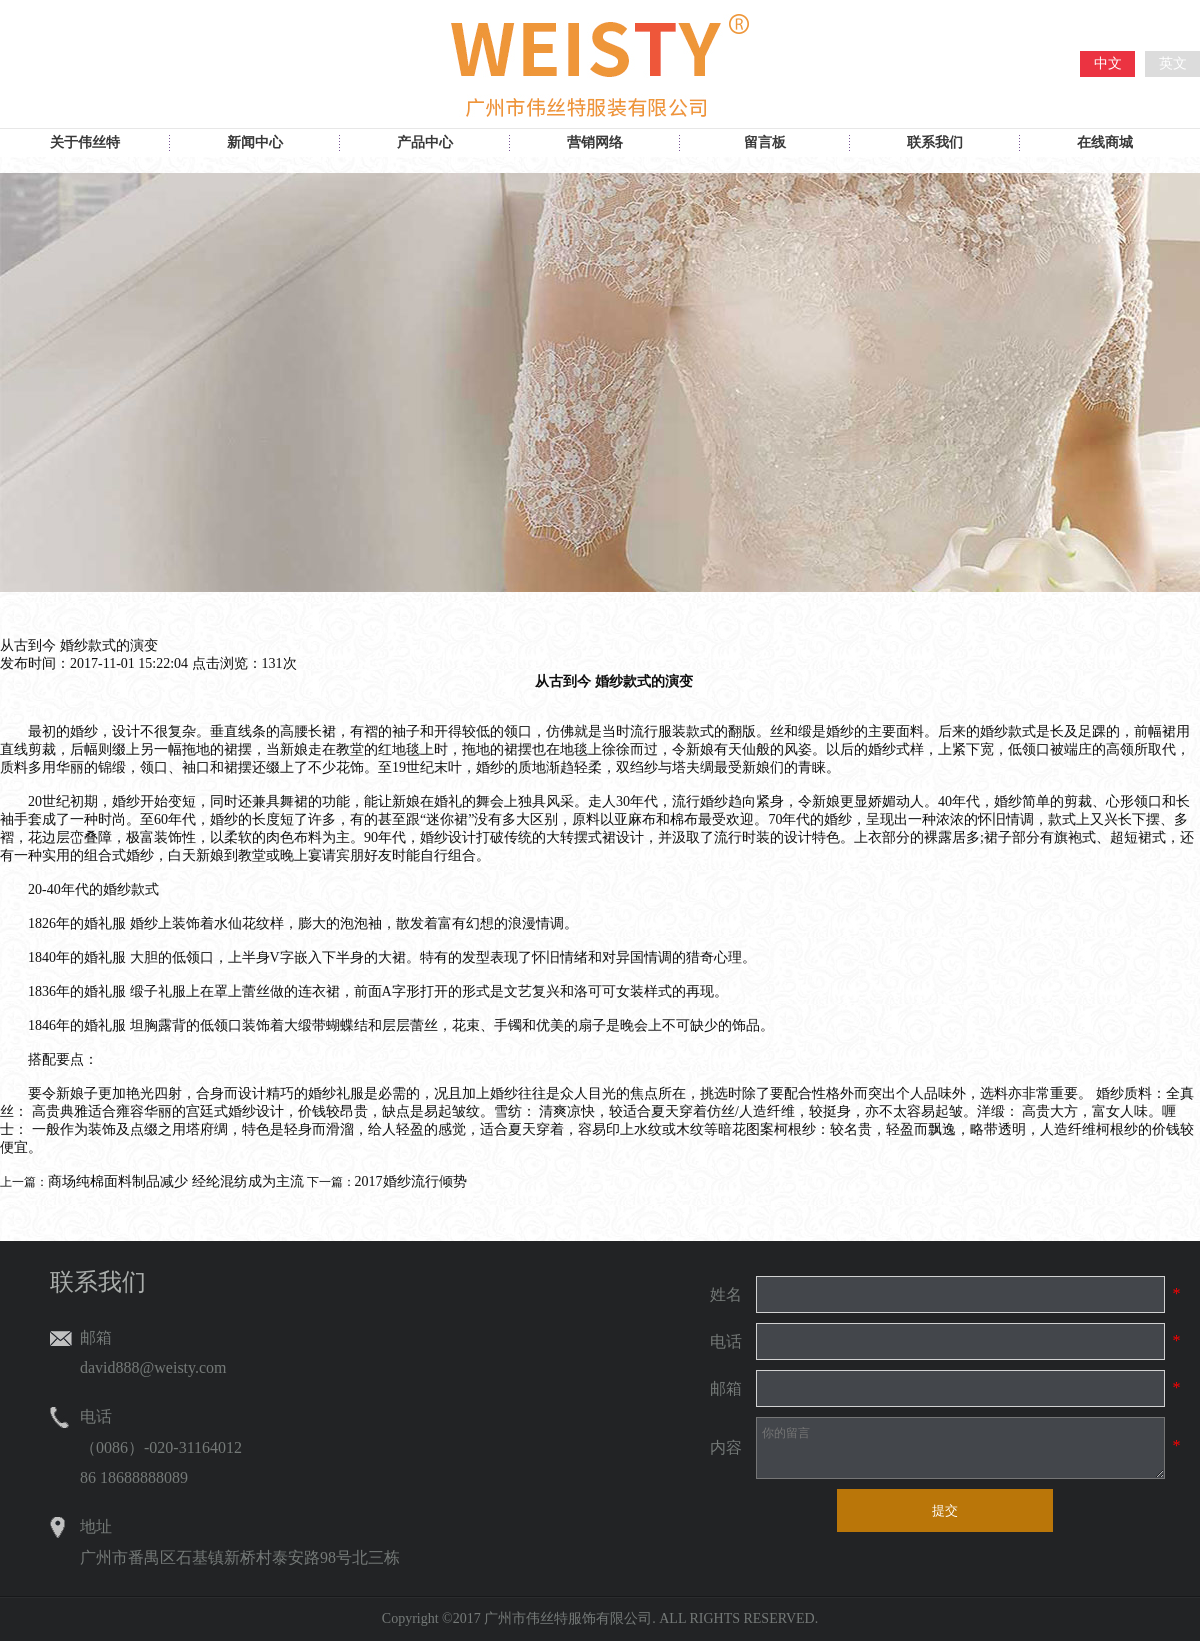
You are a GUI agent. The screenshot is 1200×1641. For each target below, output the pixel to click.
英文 (1173, 63)
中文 (1108, 63)
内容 (726, 1447)
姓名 (726, 1294)
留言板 (765, 142)
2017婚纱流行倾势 (411, 1181)
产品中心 (425, 142)
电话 (726, 1341)
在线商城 (1105, 142)
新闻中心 (255, 142)
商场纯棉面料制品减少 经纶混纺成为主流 (176, 1181)
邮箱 (726, 1388)
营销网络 (595, 142)
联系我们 (935, 142)
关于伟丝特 (85, 142)
